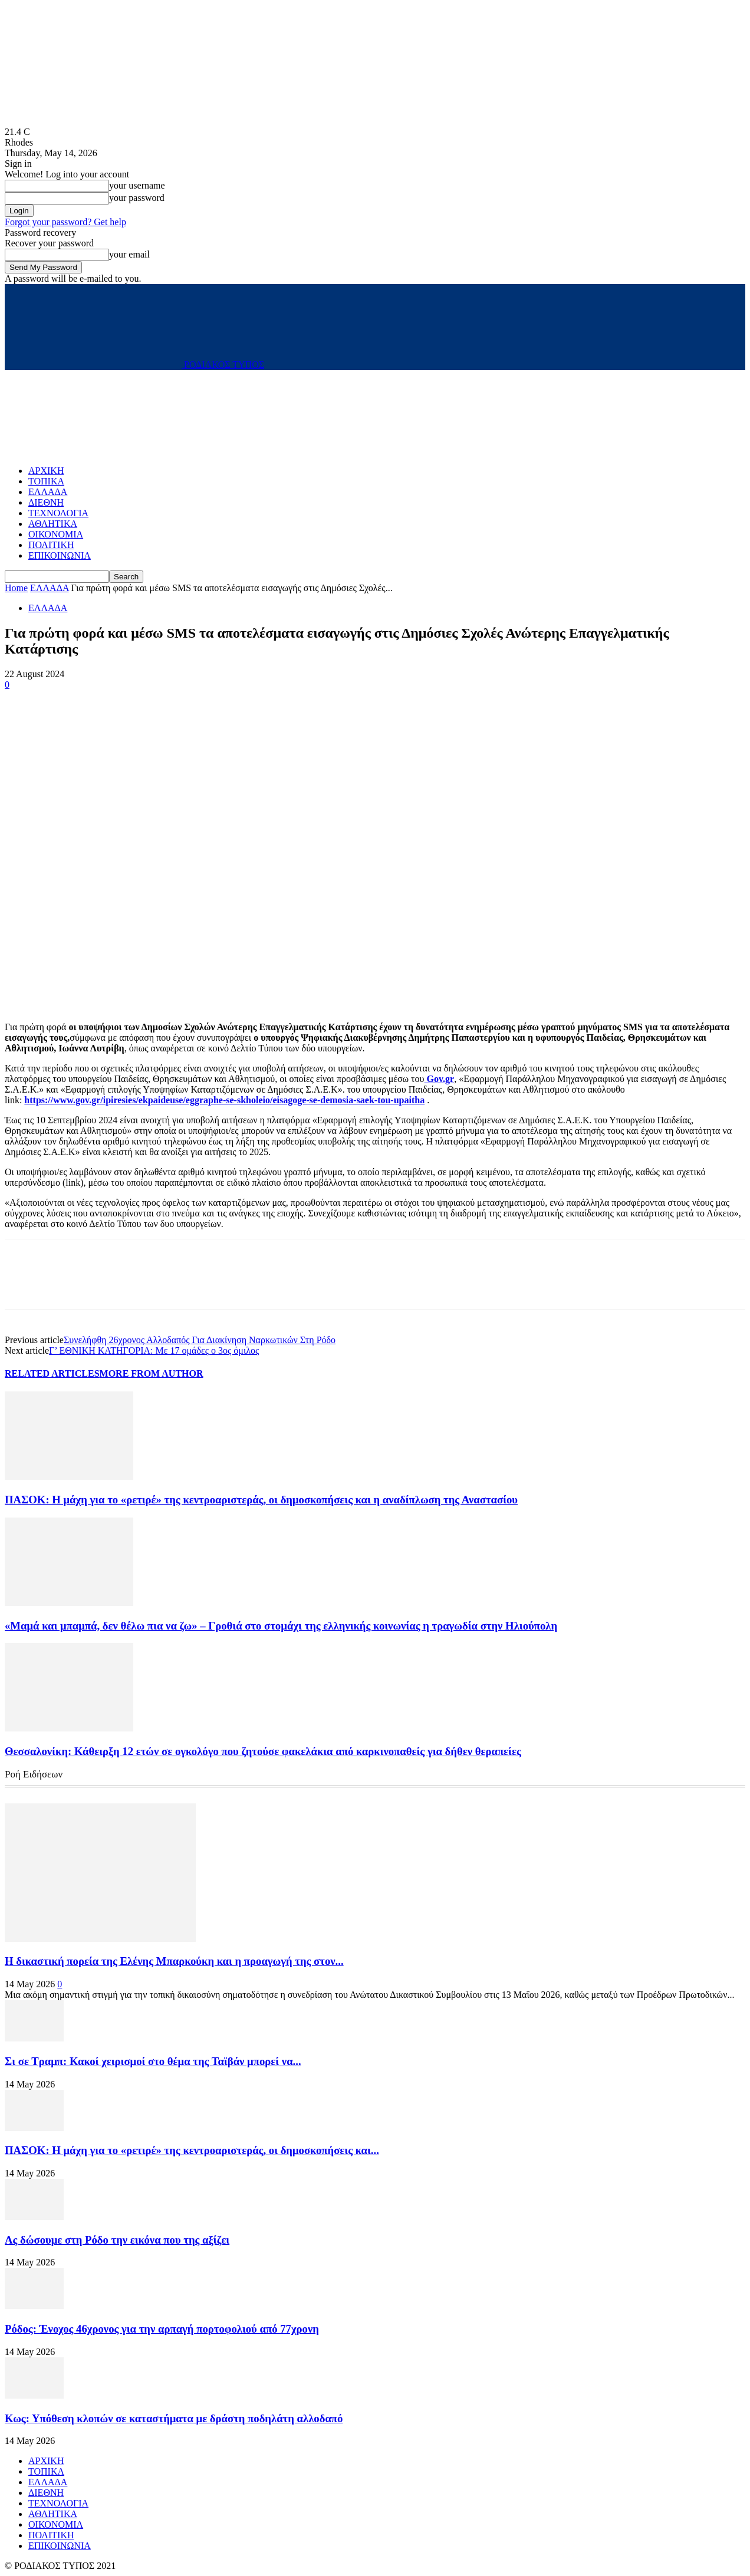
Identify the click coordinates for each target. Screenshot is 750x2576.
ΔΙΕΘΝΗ (46, 502)
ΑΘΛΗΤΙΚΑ (52, 524)
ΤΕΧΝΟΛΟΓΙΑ (58, 513)
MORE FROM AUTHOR (151, 1373)
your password (137, 198)
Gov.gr (439, 1079)
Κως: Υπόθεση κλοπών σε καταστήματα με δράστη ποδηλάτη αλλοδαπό (174, 2418)
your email (129, 254)
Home (16, 588)
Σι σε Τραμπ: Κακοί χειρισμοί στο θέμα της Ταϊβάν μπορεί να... (153, 2061)
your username (137, 185)
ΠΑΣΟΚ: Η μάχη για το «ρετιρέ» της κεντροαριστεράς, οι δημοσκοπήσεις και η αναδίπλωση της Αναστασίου (261, 1499)
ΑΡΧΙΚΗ (46, 471)
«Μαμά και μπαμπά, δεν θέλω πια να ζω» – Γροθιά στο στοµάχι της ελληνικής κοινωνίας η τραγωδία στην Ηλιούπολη (281, 1626)
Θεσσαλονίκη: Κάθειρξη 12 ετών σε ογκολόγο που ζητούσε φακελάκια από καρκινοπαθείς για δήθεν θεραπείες (263, 1751)
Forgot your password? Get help (65, 222)
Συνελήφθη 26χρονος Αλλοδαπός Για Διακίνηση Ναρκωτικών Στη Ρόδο (199, 1340)
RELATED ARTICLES (52, 1373)
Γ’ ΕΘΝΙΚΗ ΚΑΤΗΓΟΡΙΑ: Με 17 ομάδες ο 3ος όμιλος (154, 1350)
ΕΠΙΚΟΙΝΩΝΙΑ (59, 555)
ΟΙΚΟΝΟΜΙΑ (55, 534)
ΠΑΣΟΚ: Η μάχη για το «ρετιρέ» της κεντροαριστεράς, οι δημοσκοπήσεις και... (192, 2150)
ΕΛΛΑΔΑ (47, 492)
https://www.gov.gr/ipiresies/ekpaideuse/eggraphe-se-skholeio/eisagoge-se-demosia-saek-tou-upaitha (224, 1100)
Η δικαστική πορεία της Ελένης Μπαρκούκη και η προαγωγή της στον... (174, 1961)
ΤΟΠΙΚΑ (46, 481)
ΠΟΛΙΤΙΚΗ (51, 545)
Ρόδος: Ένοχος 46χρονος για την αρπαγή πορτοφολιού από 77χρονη (162, 2329)
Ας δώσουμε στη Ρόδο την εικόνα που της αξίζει (117, 2240)
